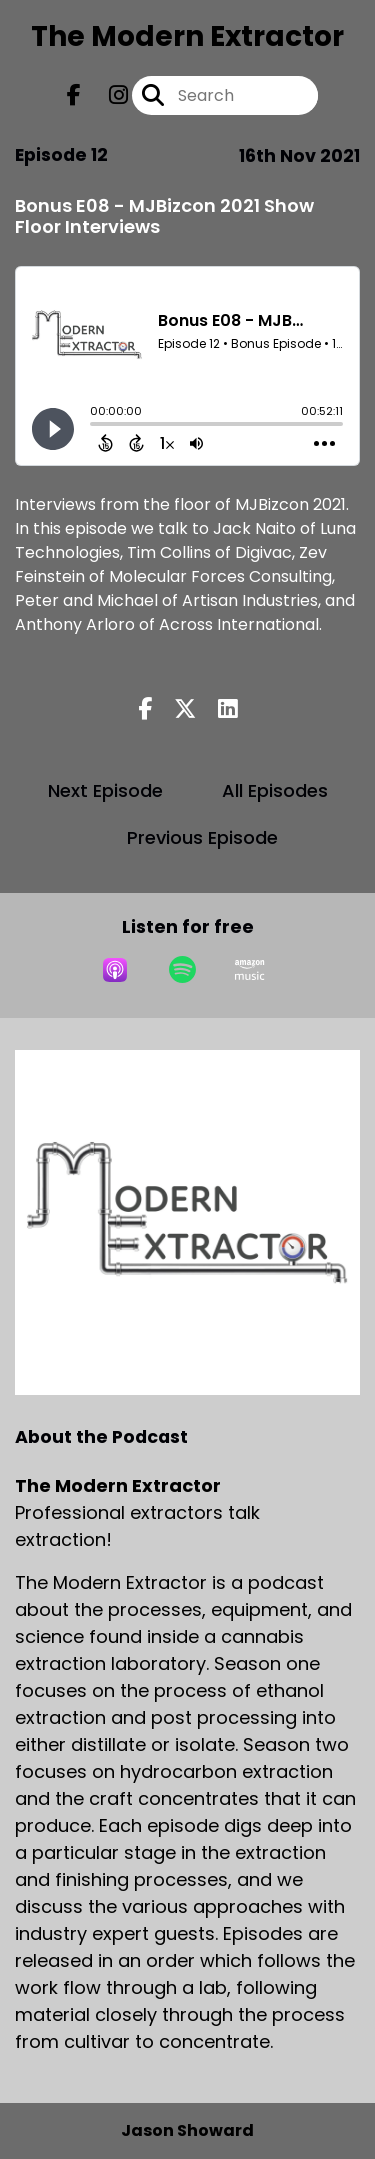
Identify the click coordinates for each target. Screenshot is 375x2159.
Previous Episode (202, 837)
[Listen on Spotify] (182, 970)
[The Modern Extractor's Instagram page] (106, 95)
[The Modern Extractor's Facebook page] (74, 95)
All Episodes (275, 790)
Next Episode (105, 790)
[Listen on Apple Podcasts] (115, 970)
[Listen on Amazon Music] (250, 970)
